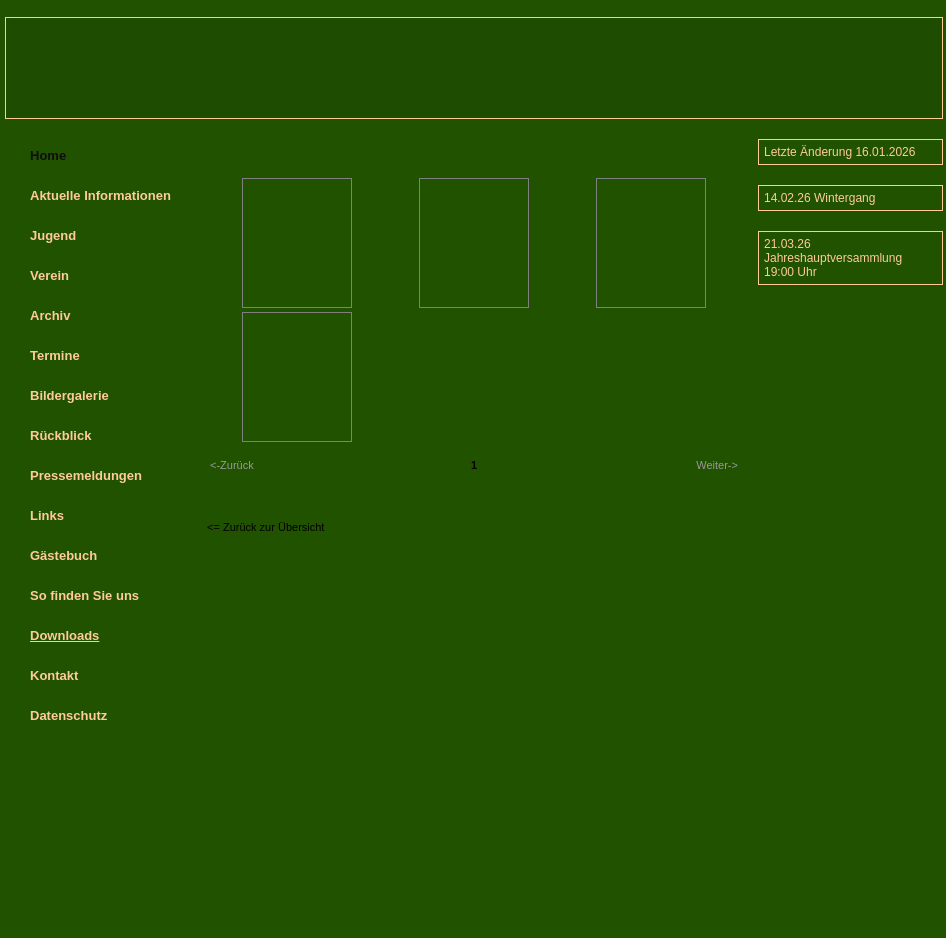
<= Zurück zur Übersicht (265, 527)
